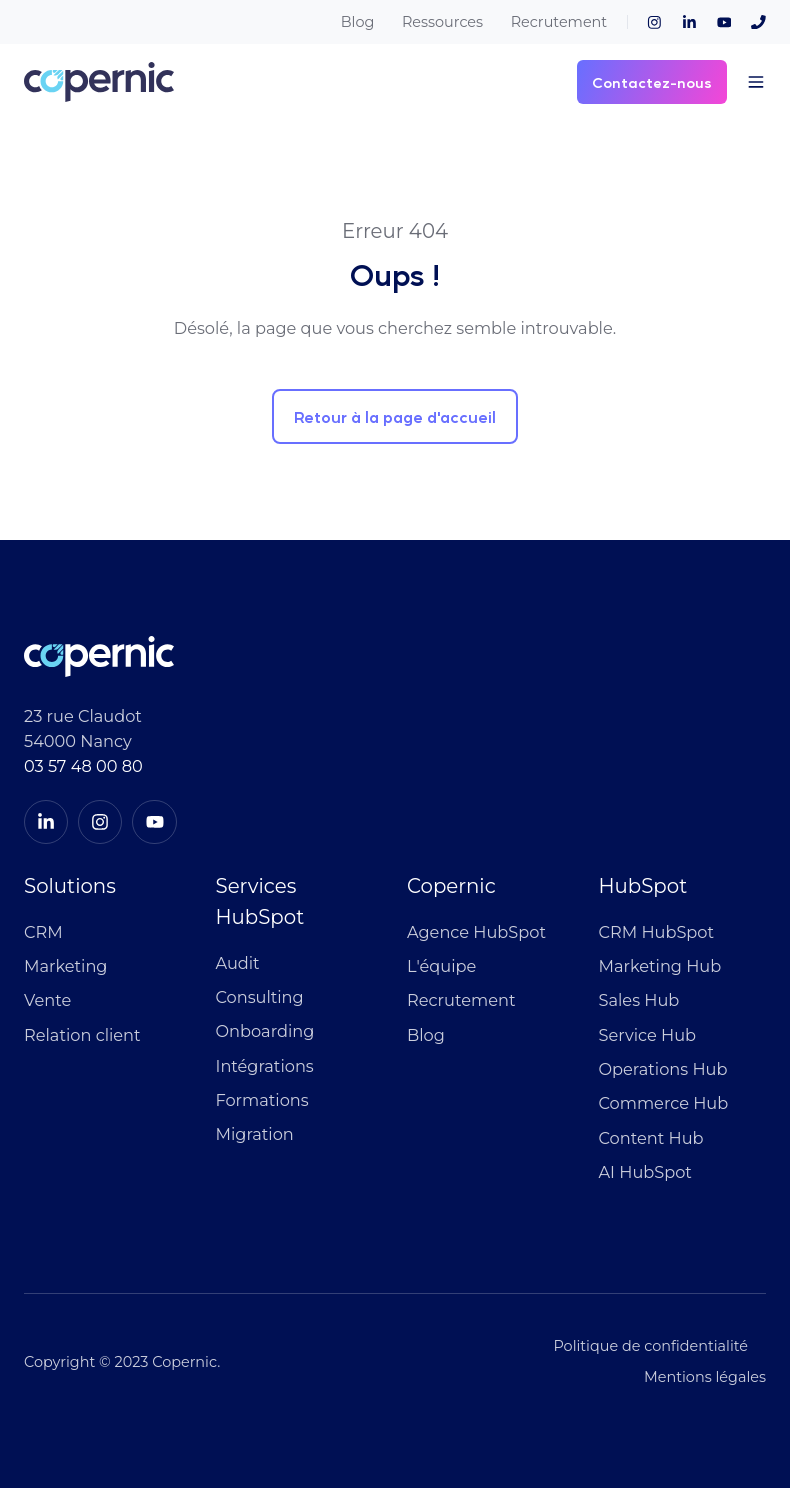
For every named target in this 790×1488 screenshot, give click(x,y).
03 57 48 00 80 (83, 766)
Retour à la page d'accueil (395, 416)
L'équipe (441, 966)
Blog (358, 22)
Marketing (65, 966)
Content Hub (651, 1138)
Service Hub (648, 1035)
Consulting (260, 997)
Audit (238, 963)
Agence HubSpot (476, 932)
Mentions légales (705, 1377)
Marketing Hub (660, 966)
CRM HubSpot (657, 932)
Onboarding (265, 1031)
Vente (47, 1000)
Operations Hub (663, 1069)
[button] (756, 82)
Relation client (82, 1035)
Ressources (442, 22)
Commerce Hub (664, 1103)
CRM (43, 932)
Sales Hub (639, 1000)
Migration (255, 1134)
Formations (262, 1100)
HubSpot (643, 886)
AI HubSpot (645, 1172)
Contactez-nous (652, 82)
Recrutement (559, 22)
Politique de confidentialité (650, 1346)
